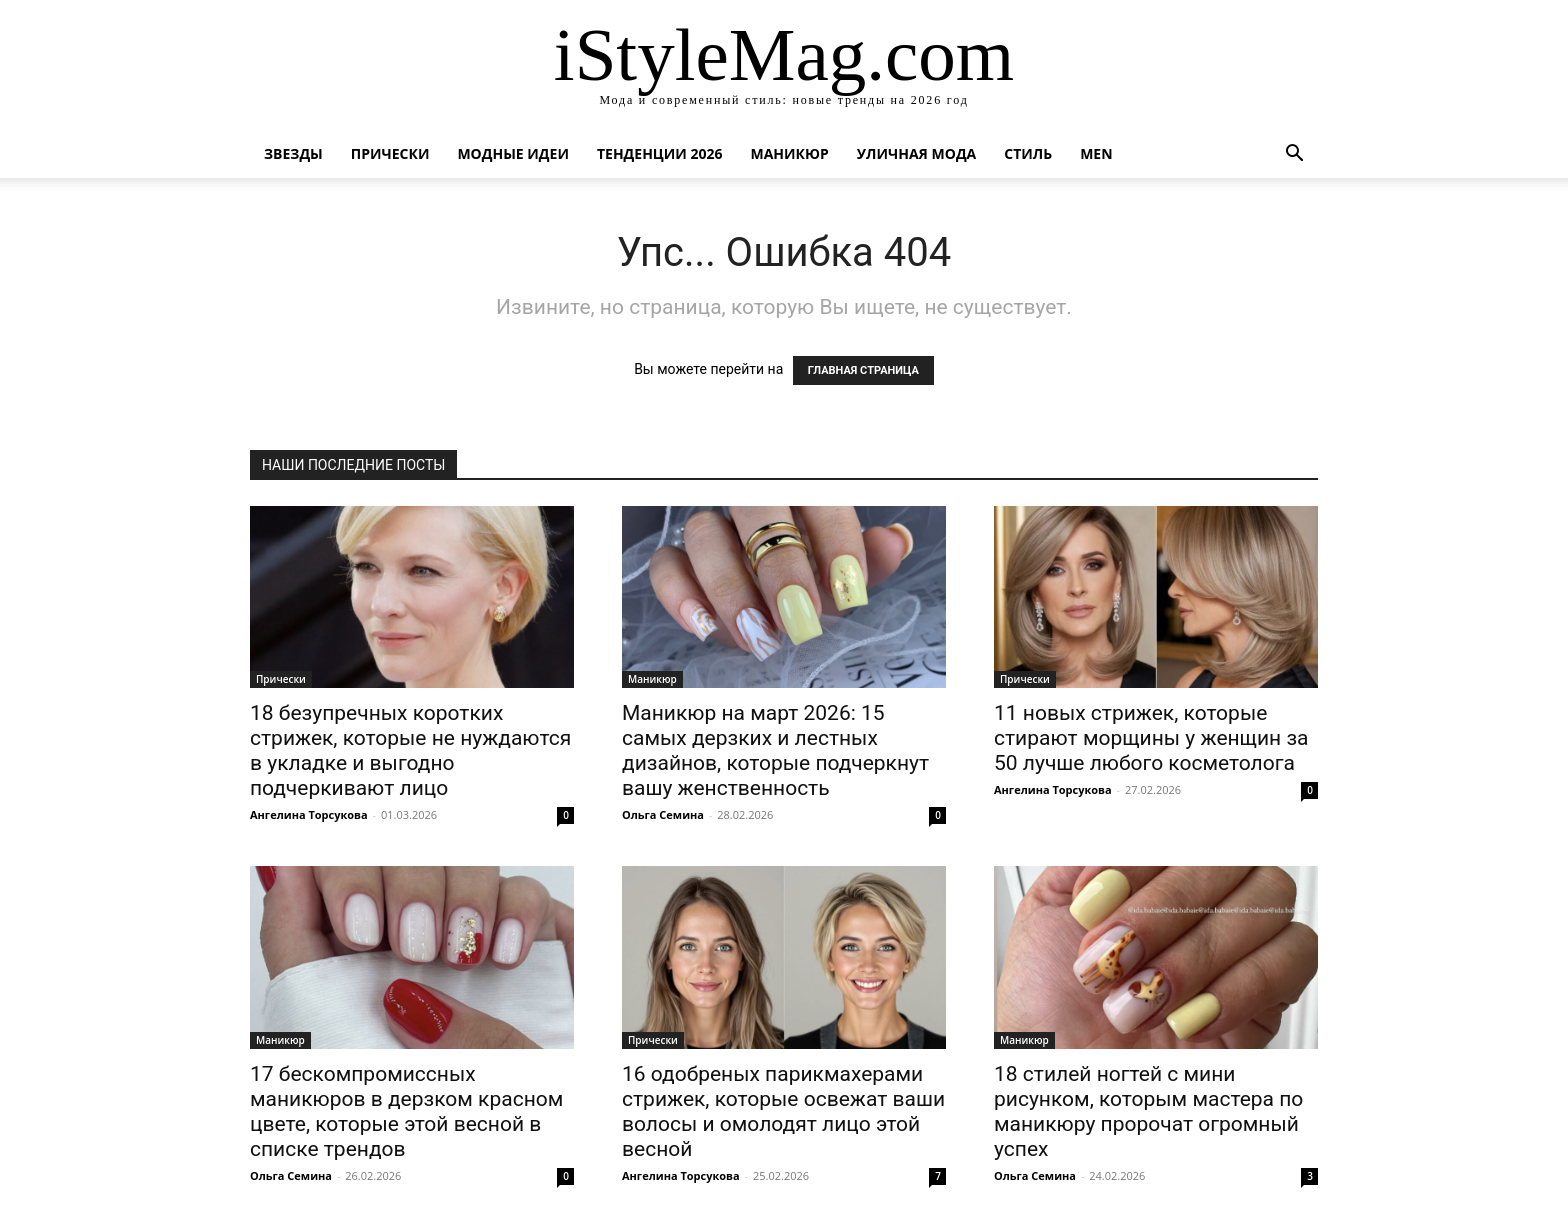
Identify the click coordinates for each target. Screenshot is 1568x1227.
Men (1096, 153)
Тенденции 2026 (660, 153)
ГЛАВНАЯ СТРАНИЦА (863, 370)
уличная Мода (916, 153)
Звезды (293, 153)
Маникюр (790, 153)
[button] (1294, 155)
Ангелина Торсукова (309, 814)
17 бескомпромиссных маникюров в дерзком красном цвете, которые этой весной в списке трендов (406, 1111)
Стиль (1028, 153)
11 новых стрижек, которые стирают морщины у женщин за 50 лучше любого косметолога (1151, 738)
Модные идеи (513, 153)
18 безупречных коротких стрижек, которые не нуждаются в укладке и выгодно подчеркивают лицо (410, 750)
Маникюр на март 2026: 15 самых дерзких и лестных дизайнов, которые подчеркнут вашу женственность (775, 750)
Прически (390, 153)
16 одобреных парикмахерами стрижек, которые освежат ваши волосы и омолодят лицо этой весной (783, 1111)
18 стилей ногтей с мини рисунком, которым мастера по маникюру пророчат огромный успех (1148, 1111)
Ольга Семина (663, 814)
